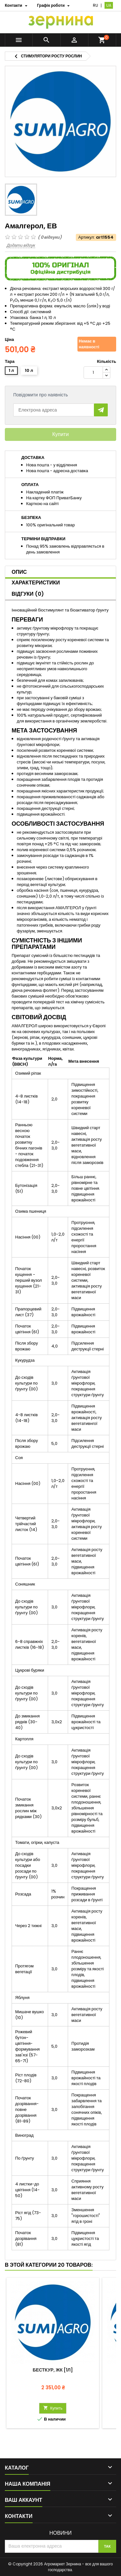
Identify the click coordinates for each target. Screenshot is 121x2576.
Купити (60, 434)
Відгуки (28, 594)
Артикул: (86, 237)
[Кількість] (93, 372)
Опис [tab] (19, 572)
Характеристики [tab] (36, 582)
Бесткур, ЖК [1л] (53, 2370)
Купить (53, 2408)
